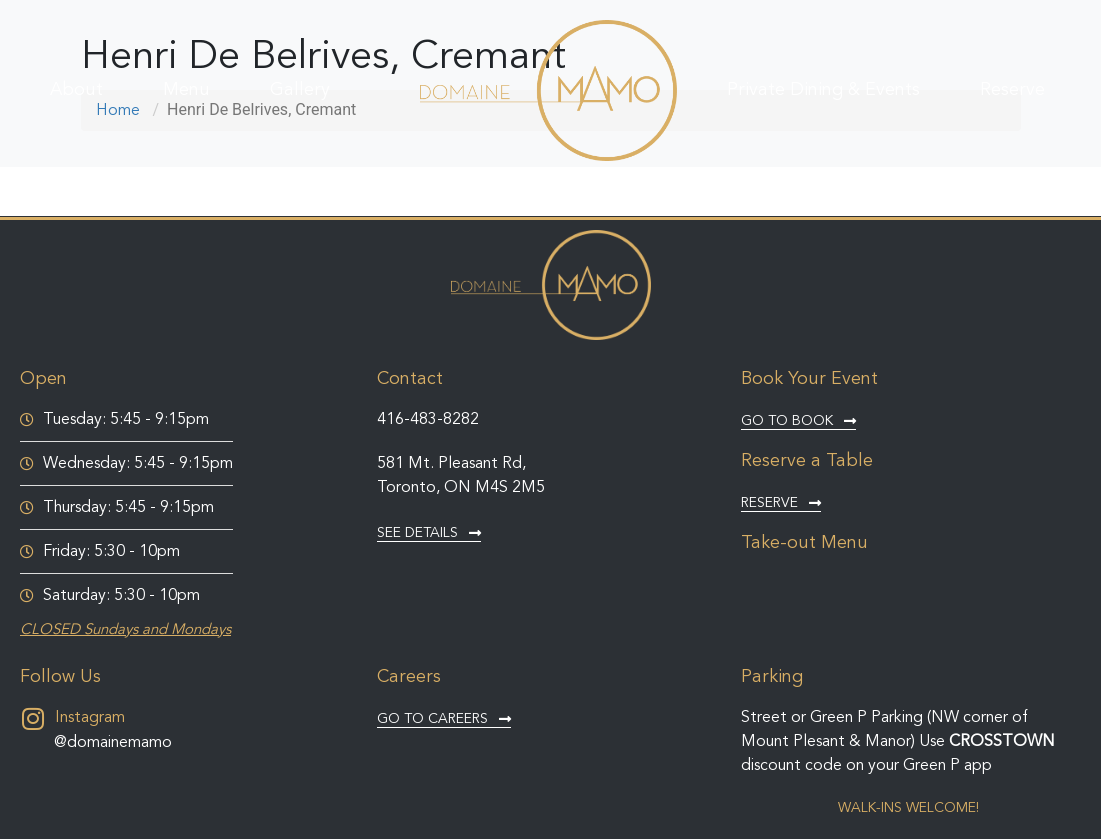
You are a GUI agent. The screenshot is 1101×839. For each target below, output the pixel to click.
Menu (186, 90)
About (76, 90)
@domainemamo (113, 743)
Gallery (300, 90)
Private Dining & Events (823, 90)
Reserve (1012, 90)
